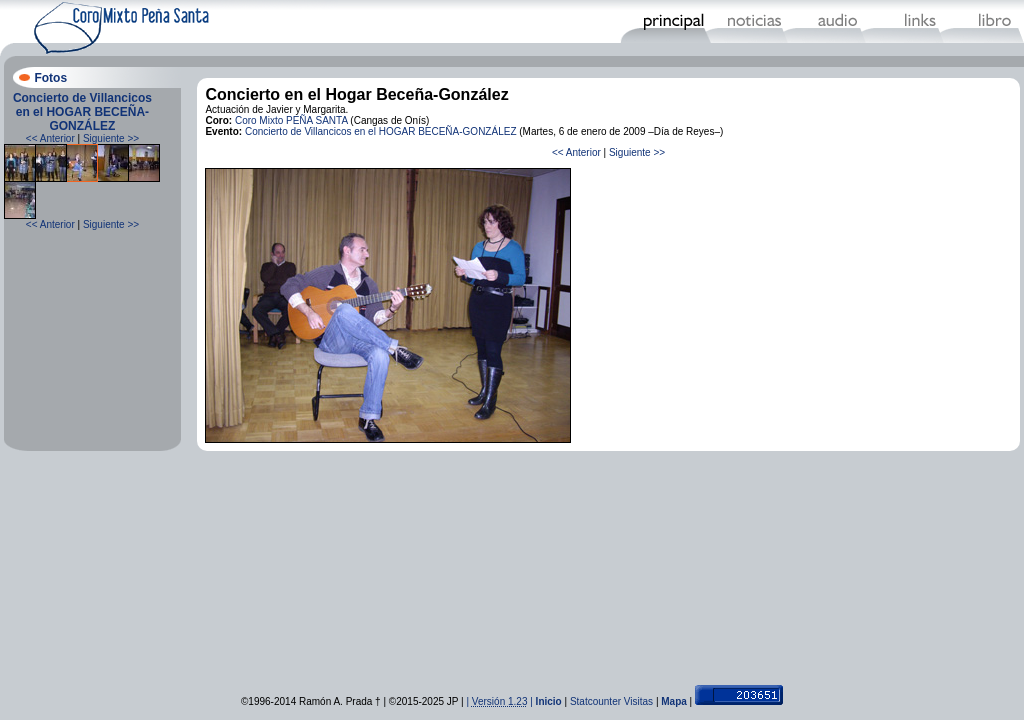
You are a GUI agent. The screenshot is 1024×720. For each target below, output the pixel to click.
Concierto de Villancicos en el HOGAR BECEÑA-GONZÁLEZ (82, 112)
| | (500, 701)
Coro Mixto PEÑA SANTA (291, 120)
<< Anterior (50, 138)
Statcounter (595, 701)
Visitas (638, 701)
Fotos (50, 78)
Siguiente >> (111, 138)
